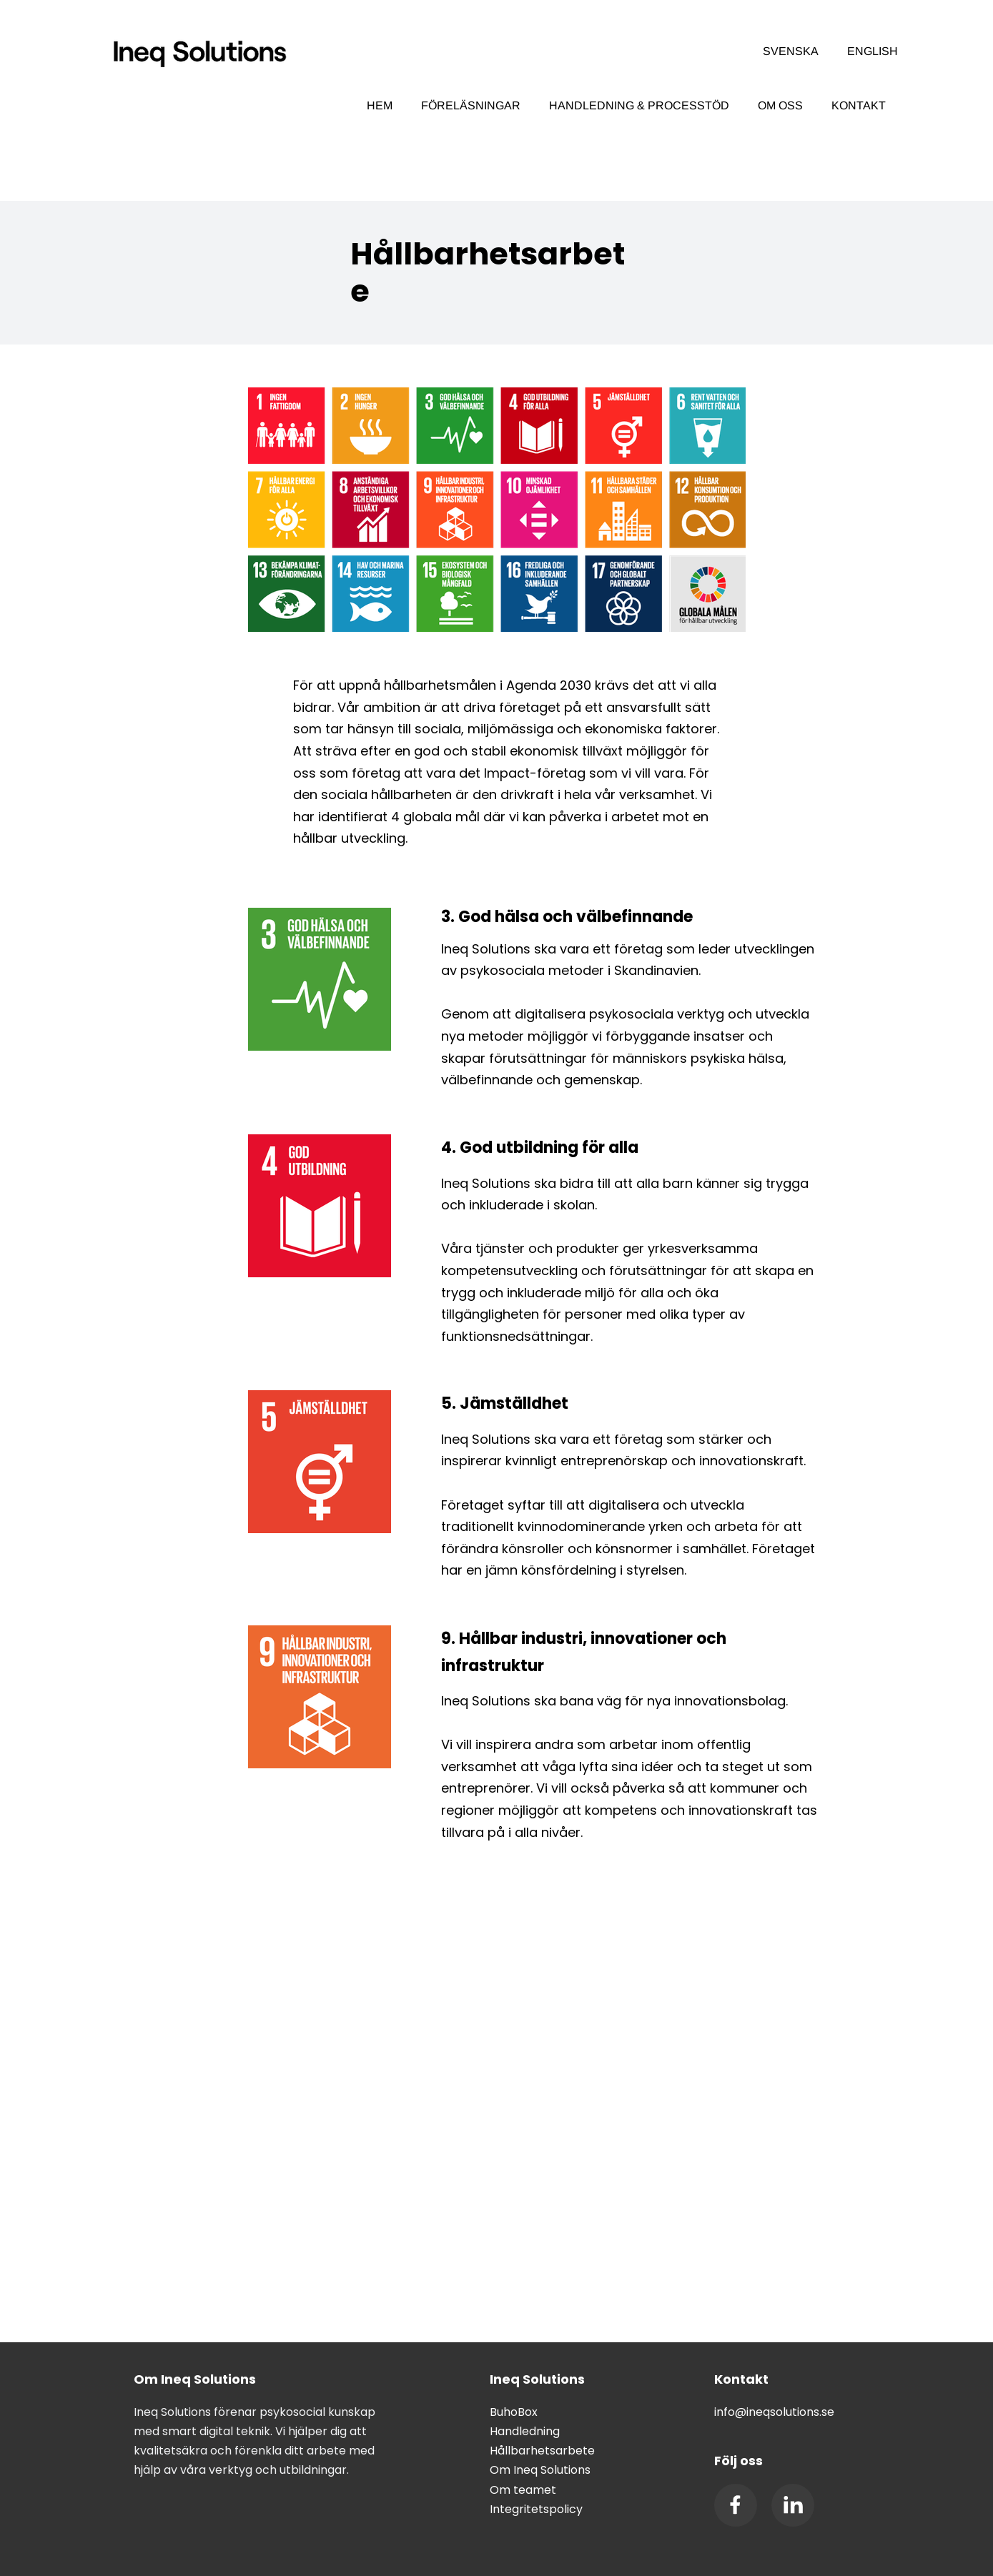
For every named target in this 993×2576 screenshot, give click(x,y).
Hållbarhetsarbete (542, 2450)
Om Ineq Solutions (540, 2470)
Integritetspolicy (536, 2509)
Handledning (525, 2431)
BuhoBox (514, 2412)
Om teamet (523, 2490)
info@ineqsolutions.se (774, 2412)
